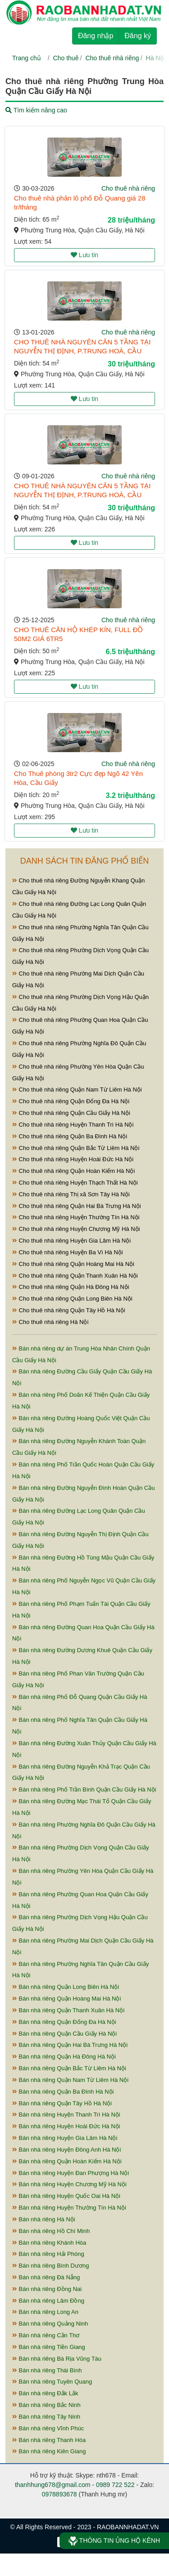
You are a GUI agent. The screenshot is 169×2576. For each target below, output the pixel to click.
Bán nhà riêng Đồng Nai (47, 2289)
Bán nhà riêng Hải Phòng (48, 2254)
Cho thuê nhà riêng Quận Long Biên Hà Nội (72, 1298)
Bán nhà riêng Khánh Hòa (49, 2242)
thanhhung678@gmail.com (53, 2484)
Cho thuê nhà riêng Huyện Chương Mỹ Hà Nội (76, 1229)
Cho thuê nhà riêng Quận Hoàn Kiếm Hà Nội (73, 1171)
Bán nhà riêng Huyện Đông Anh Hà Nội (66, 2149)
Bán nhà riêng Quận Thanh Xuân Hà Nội (68, 2010)
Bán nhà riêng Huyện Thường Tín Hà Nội (69, 2207)
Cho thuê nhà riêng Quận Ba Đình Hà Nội (69, 1136)
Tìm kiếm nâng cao (36, 110)
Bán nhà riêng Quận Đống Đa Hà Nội (64, 2022)
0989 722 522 (115, 2484)
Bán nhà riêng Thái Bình (47, 2370)
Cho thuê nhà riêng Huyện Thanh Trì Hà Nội (72, 1124)
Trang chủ (26, 58)
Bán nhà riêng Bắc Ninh (46, 2405)
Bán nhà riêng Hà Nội (43, 2219)
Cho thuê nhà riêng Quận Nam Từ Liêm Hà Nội (77, 1089)
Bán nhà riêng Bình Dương (50, 2265)
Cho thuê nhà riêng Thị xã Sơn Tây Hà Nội (71, 1194)
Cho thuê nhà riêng (112, 58)
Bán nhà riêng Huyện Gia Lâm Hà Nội (64, 2138)
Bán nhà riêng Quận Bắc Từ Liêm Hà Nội (69, 2068)
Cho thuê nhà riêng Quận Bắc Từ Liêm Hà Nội (75, 1148)
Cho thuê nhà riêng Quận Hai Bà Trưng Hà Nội (76, 1206)
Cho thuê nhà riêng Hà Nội (50, 1322)
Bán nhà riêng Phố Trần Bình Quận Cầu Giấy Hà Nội (84, 1789)
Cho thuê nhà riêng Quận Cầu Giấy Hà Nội (71, 1113)
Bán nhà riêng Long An (45, 2312)
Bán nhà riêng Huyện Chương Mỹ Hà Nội (69, 2184)
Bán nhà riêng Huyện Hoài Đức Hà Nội (66, 2126)
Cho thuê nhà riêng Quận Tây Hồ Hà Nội (68, 1310)
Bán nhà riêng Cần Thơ (45, 2335)
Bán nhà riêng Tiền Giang (48, 2347)
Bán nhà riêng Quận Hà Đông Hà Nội (64, 2056)
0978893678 (59, 2494)
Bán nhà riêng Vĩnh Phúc (48, 2428)
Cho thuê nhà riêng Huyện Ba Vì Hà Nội (67, 1252)
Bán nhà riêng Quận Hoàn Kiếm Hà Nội (67, 2161)
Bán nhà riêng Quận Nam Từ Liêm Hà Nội (70, 2080)
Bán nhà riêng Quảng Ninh (50, 2323)
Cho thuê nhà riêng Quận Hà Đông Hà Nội (70, 1287)
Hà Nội (155, 58)
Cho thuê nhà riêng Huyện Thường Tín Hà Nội (75, 1217)
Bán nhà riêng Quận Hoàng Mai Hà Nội (66, 1998)
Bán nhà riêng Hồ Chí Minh (51, 2231)
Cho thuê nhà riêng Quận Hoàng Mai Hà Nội (73, 1264)
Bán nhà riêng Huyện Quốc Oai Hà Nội (66, 2196)
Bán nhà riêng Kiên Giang (49, 2451)
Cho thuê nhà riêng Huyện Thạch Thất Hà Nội (75, 1182)
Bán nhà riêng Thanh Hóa (49, 2440)
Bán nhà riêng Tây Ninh (46, 2416)
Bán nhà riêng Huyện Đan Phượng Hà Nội (70, 2173)
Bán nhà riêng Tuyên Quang (52, 2381)
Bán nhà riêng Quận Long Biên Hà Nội (65, 1986)
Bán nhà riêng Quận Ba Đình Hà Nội (63, 2091)
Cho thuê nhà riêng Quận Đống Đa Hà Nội (70, 1101)
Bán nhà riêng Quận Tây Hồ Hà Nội (62, 2103)
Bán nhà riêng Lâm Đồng (48, 2300)
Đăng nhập (95, 36)
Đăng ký (137, 36)
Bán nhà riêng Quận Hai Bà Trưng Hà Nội (70, 2044)
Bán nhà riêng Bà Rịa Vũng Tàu (56, 2358)
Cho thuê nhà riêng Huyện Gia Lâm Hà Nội (71, 1240)
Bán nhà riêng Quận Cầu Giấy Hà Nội (64, 2033)
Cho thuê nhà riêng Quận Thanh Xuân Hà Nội (75, 1275)
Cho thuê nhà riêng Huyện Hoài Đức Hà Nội (72, 1159)
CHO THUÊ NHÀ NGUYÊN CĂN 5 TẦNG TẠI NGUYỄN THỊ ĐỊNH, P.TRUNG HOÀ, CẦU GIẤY (82, 351)
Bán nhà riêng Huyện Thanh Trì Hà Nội (66, 2114)
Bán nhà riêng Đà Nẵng (46, 2277)
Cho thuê (66, 58)
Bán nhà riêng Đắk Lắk (45, 2393)
